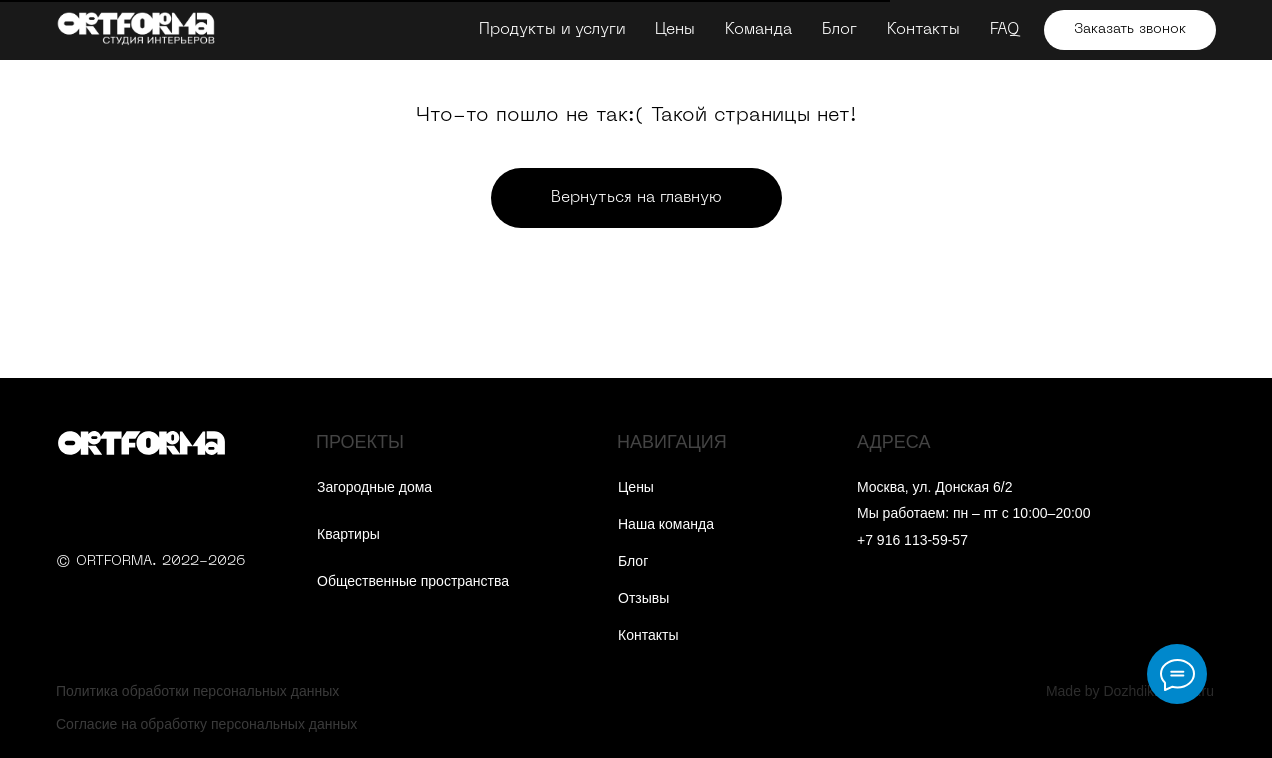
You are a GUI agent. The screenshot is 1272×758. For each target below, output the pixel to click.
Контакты (923, 30)
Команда (758, 30)
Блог (839, 30)
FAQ (1004, 30)
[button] (1130, 30)
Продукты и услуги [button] (552, 30)
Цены (675, 30)
